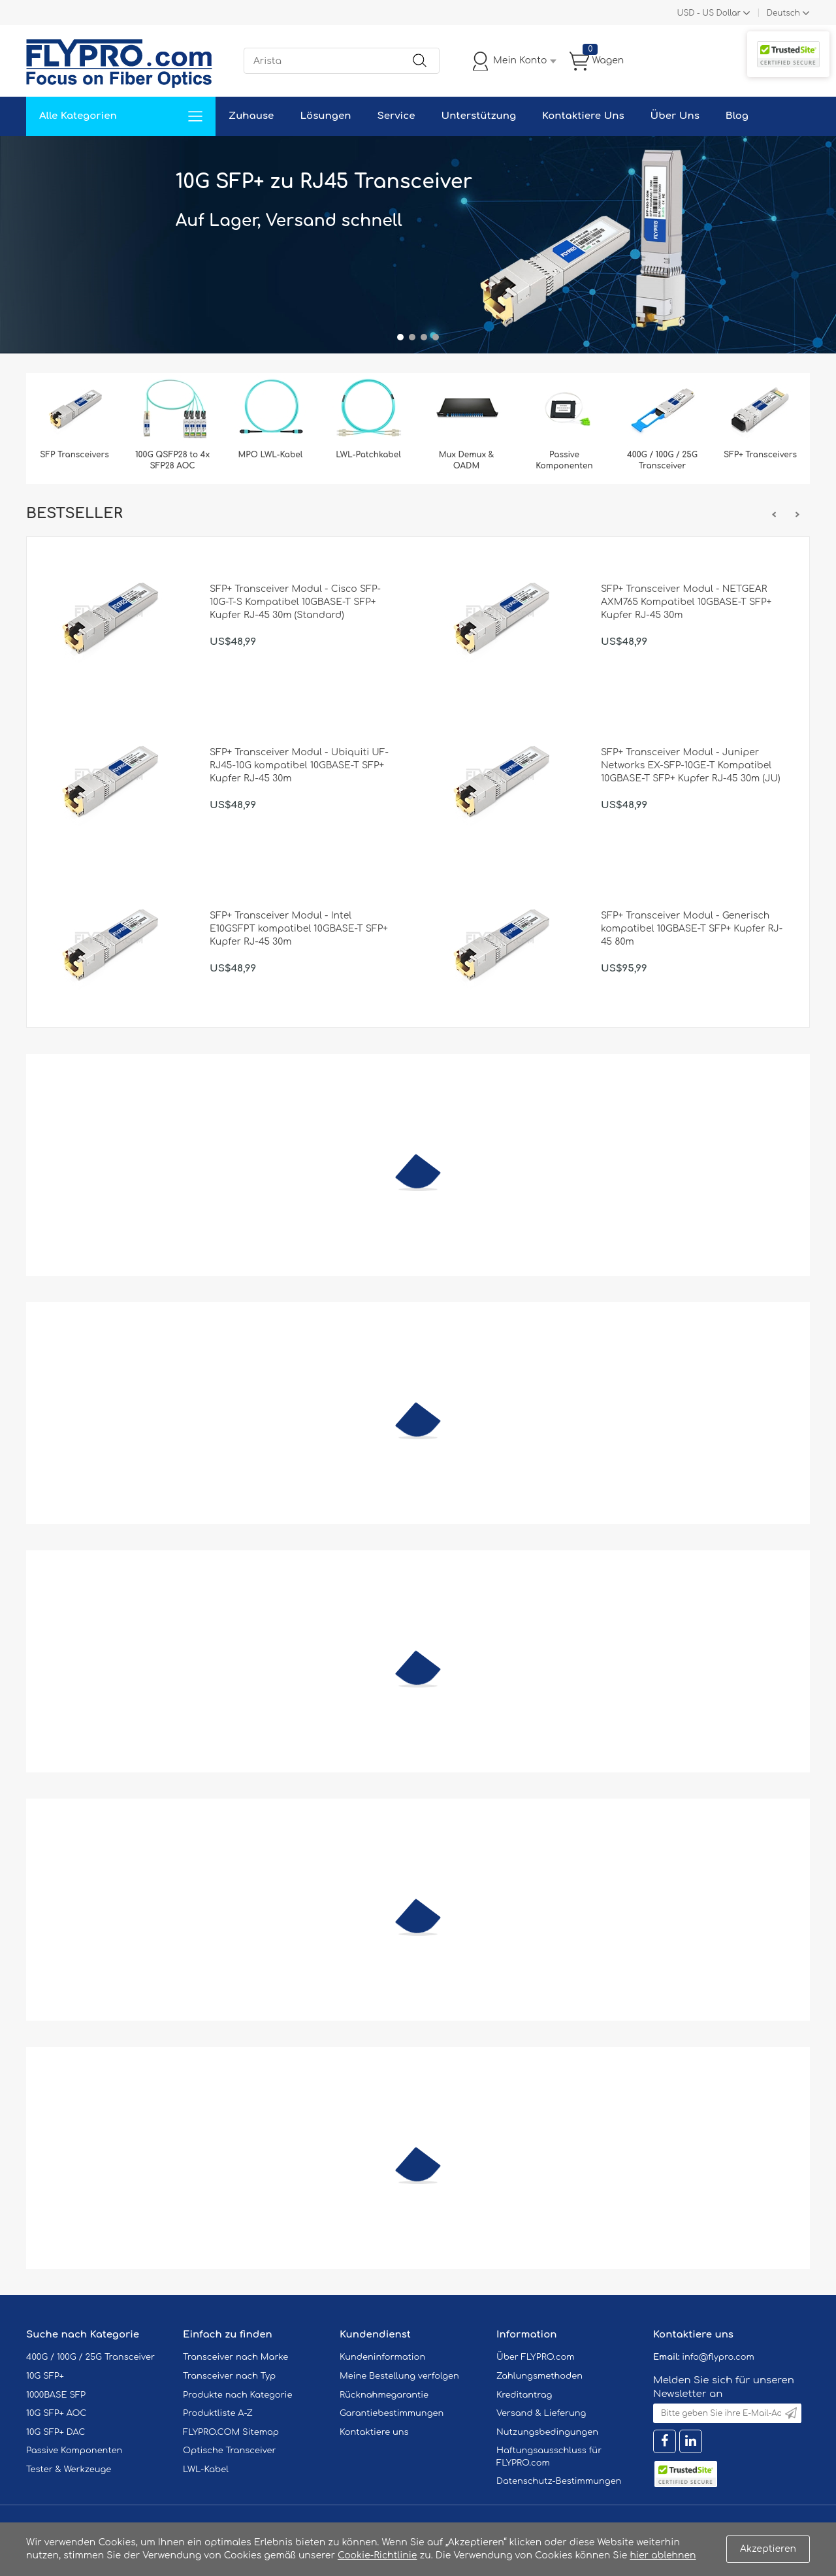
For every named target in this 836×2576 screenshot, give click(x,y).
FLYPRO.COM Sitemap (231, 2432)
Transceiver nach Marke (235, 2357)
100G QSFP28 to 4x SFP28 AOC (172, 460)
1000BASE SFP (56, 2395)
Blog (737, 116)
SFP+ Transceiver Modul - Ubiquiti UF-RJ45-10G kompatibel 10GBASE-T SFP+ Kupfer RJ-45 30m (299, 765)
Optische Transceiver (229, 2450)
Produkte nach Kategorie (237, 2395)
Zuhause (251, 116)
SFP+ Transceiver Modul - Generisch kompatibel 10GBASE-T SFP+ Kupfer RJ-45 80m (691, 929)
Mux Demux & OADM (466, 460)
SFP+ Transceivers (760, 454)
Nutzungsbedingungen (547, 2432)
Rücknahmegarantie (384, 2395)
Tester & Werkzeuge (68, 2469)
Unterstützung (478, 116)
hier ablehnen (663, 2555)
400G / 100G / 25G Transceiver (662, 460)
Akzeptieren (768, 2549)
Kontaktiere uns (374, 2432)
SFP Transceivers (74, 454)
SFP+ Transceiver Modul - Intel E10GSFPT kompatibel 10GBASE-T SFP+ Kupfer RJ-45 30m (299, 929)
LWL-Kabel (206, 2469)
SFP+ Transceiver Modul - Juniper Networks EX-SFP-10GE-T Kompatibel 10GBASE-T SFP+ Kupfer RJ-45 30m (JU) (690, 765)
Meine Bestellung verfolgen (399, 2376)
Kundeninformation (382, 2357)
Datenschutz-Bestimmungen (558, 2481)
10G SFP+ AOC (56, 2413)
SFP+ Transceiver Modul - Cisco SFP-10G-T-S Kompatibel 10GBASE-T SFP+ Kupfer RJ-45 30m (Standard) (295, 602)
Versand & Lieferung (541, 2413)
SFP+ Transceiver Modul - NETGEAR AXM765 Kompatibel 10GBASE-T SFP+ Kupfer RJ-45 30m (686, 602)
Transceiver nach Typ (229, 2376)
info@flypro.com (718, 2357)
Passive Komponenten (564, 460)
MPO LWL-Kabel (270, 454)
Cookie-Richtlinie (377, 2555)
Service (396, 116)
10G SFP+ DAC (55, 2432)
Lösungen (325, 116)
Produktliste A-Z (218, 2413)
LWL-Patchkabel (368, 454)
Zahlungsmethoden (539, 2376)
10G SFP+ (45, 2376)
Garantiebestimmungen (391, 2413)
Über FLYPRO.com (535, 2357)
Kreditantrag (524, 2395)
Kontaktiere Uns (583, 116)
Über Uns (675, 116)
